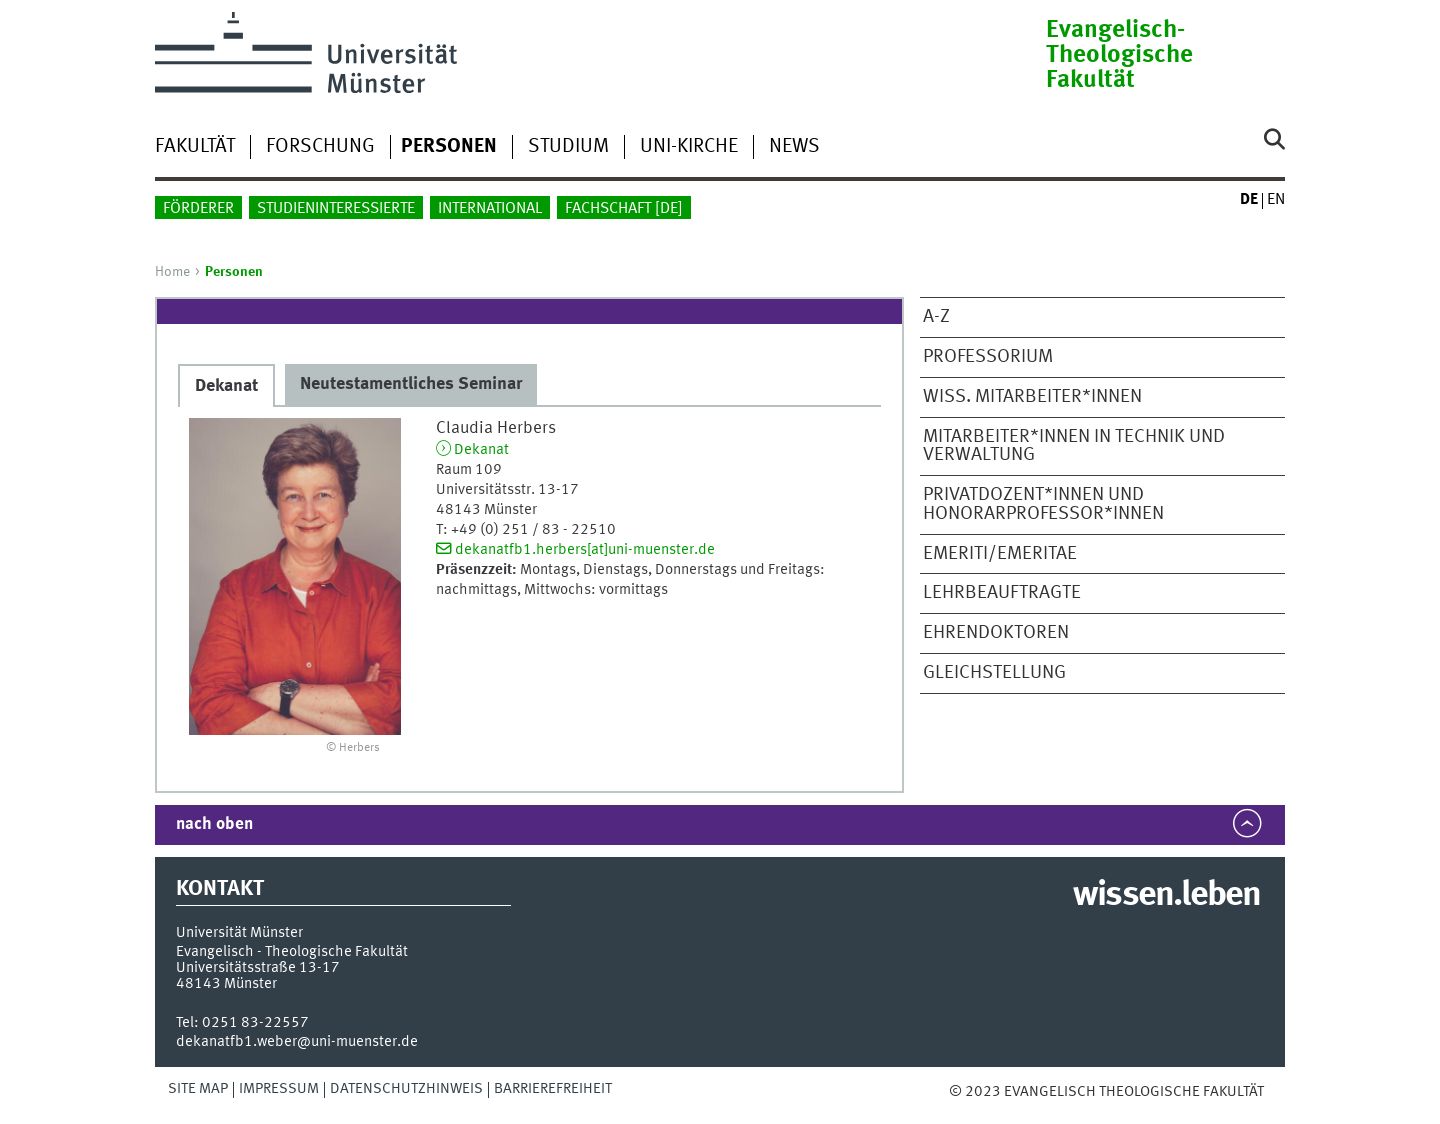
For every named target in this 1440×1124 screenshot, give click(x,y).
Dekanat (481, 450)
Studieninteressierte (336, 209)
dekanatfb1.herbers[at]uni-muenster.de (585, 550)
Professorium (988, 357)
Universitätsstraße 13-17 (258, 968)
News (794, 147)
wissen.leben (1166, 896)
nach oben (214, 824)
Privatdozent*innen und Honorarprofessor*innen (1043, 504)
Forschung (320, 147)
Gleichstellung (994, 673)
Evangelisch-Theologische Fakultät (1119, 55)
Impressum (279, 1089)
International (490, 209)
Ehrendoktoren (996, 633)
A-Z (936, 317)
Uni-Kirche (689, 147)
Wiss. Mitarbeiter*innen (1032, 397)
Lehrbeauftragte (1002, 593)
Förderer (198, 209)
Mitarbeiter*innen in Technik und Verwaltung (1074, 446)
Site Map (198, 1089)
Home (172, 272)
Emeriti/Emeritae (1000, 554)
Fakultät (195, 147)
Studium (568, 147)
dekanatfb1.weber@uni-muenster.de (297, 1042)
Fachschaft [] (624, 209)
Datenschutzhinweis (406, 1089)
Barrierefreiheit (553, 1089)
